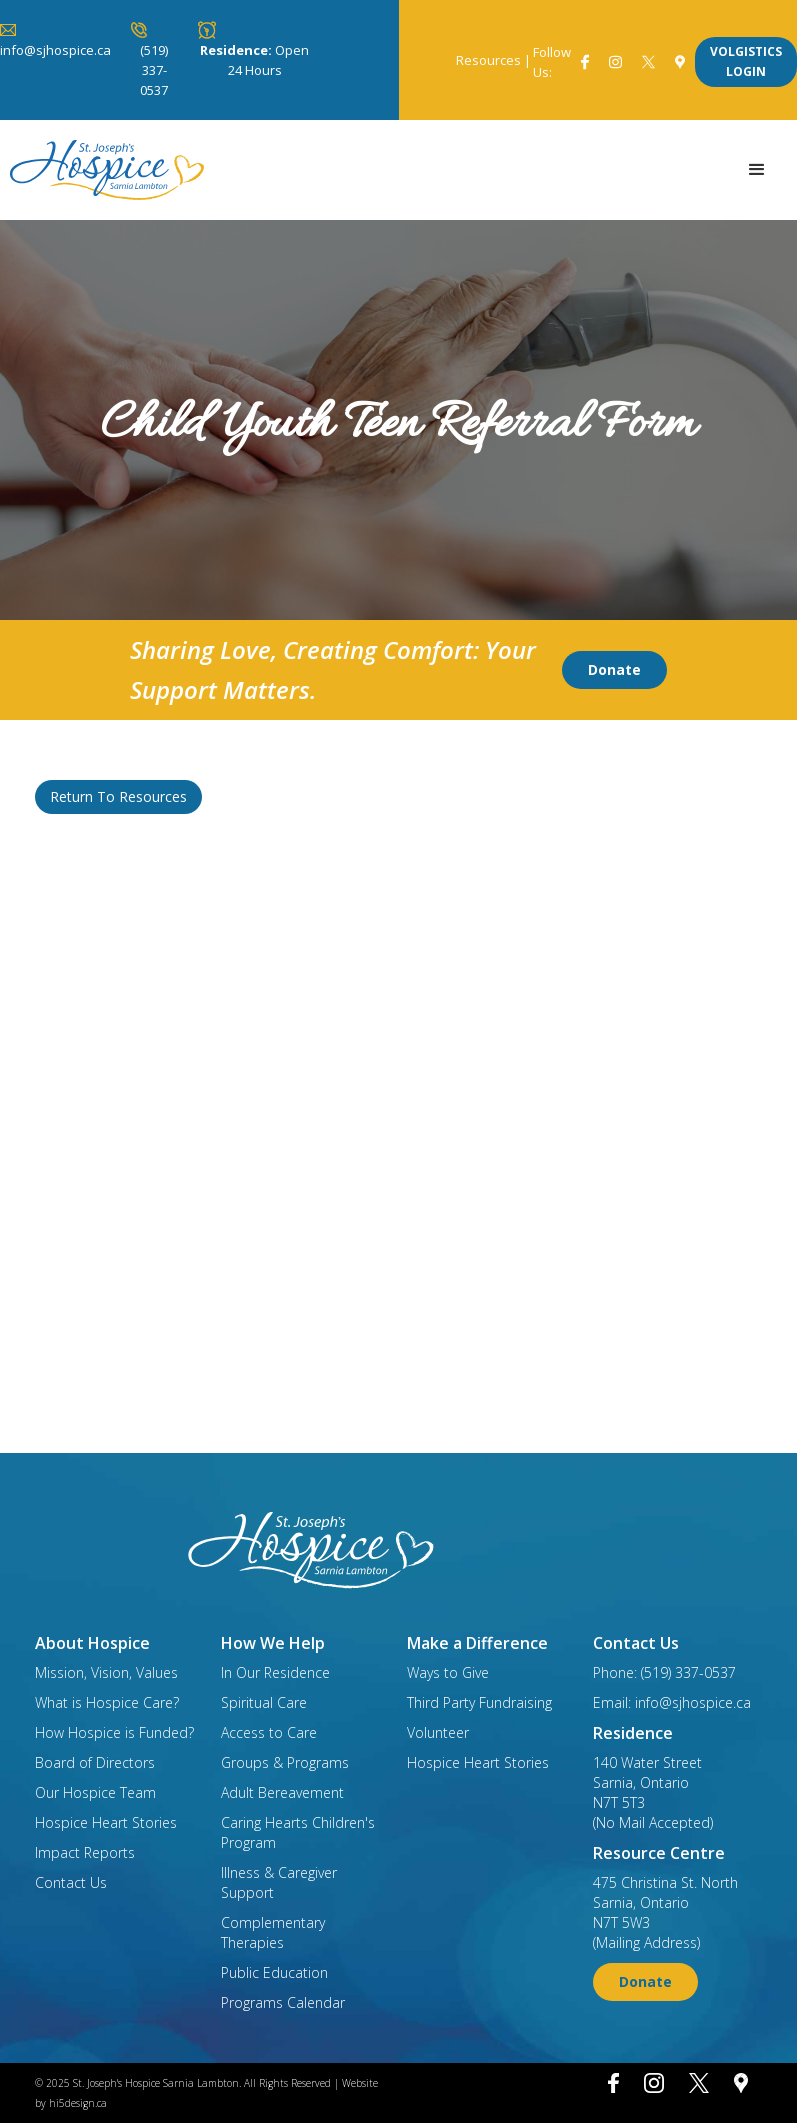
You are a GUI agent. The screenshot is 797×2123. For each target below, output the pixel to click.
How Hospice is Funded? (114, 1732)
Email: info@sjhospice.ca (672, 1702)
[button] (757, 170)
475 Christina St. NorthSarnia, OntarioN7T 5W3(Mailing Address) (665, 1912)
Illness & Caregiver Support (279, 1882)
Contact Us (71, 1882)
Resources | (493, 60)
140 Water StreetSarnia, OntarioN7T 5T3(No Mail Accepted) (653, 1792)
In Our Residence (275, 1672)
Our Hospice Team (95, 1792)
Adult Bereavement (282, 1792)
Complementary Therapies (273, 1932)
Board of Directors (95, 1762)
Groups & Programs (285, 1762)
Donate (614, 669)
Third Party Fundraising (479, 1702)
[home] (107, 170)
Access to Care (269, 1732)
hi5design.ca (78, 2103)
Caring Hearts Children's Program (298, 1832)
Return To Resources (118, 796)
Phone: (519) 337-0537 (664, 1672)
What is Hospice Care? (107, 1702)
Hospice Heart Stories (106, 1822)
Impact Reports (85, 1852)
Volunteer (438, 1732)
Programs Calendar (283, 2002)
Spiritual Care (264, 1702)
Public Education (274, 1972)
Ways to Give (448, 1672)
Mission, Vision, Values (106, 1672)
